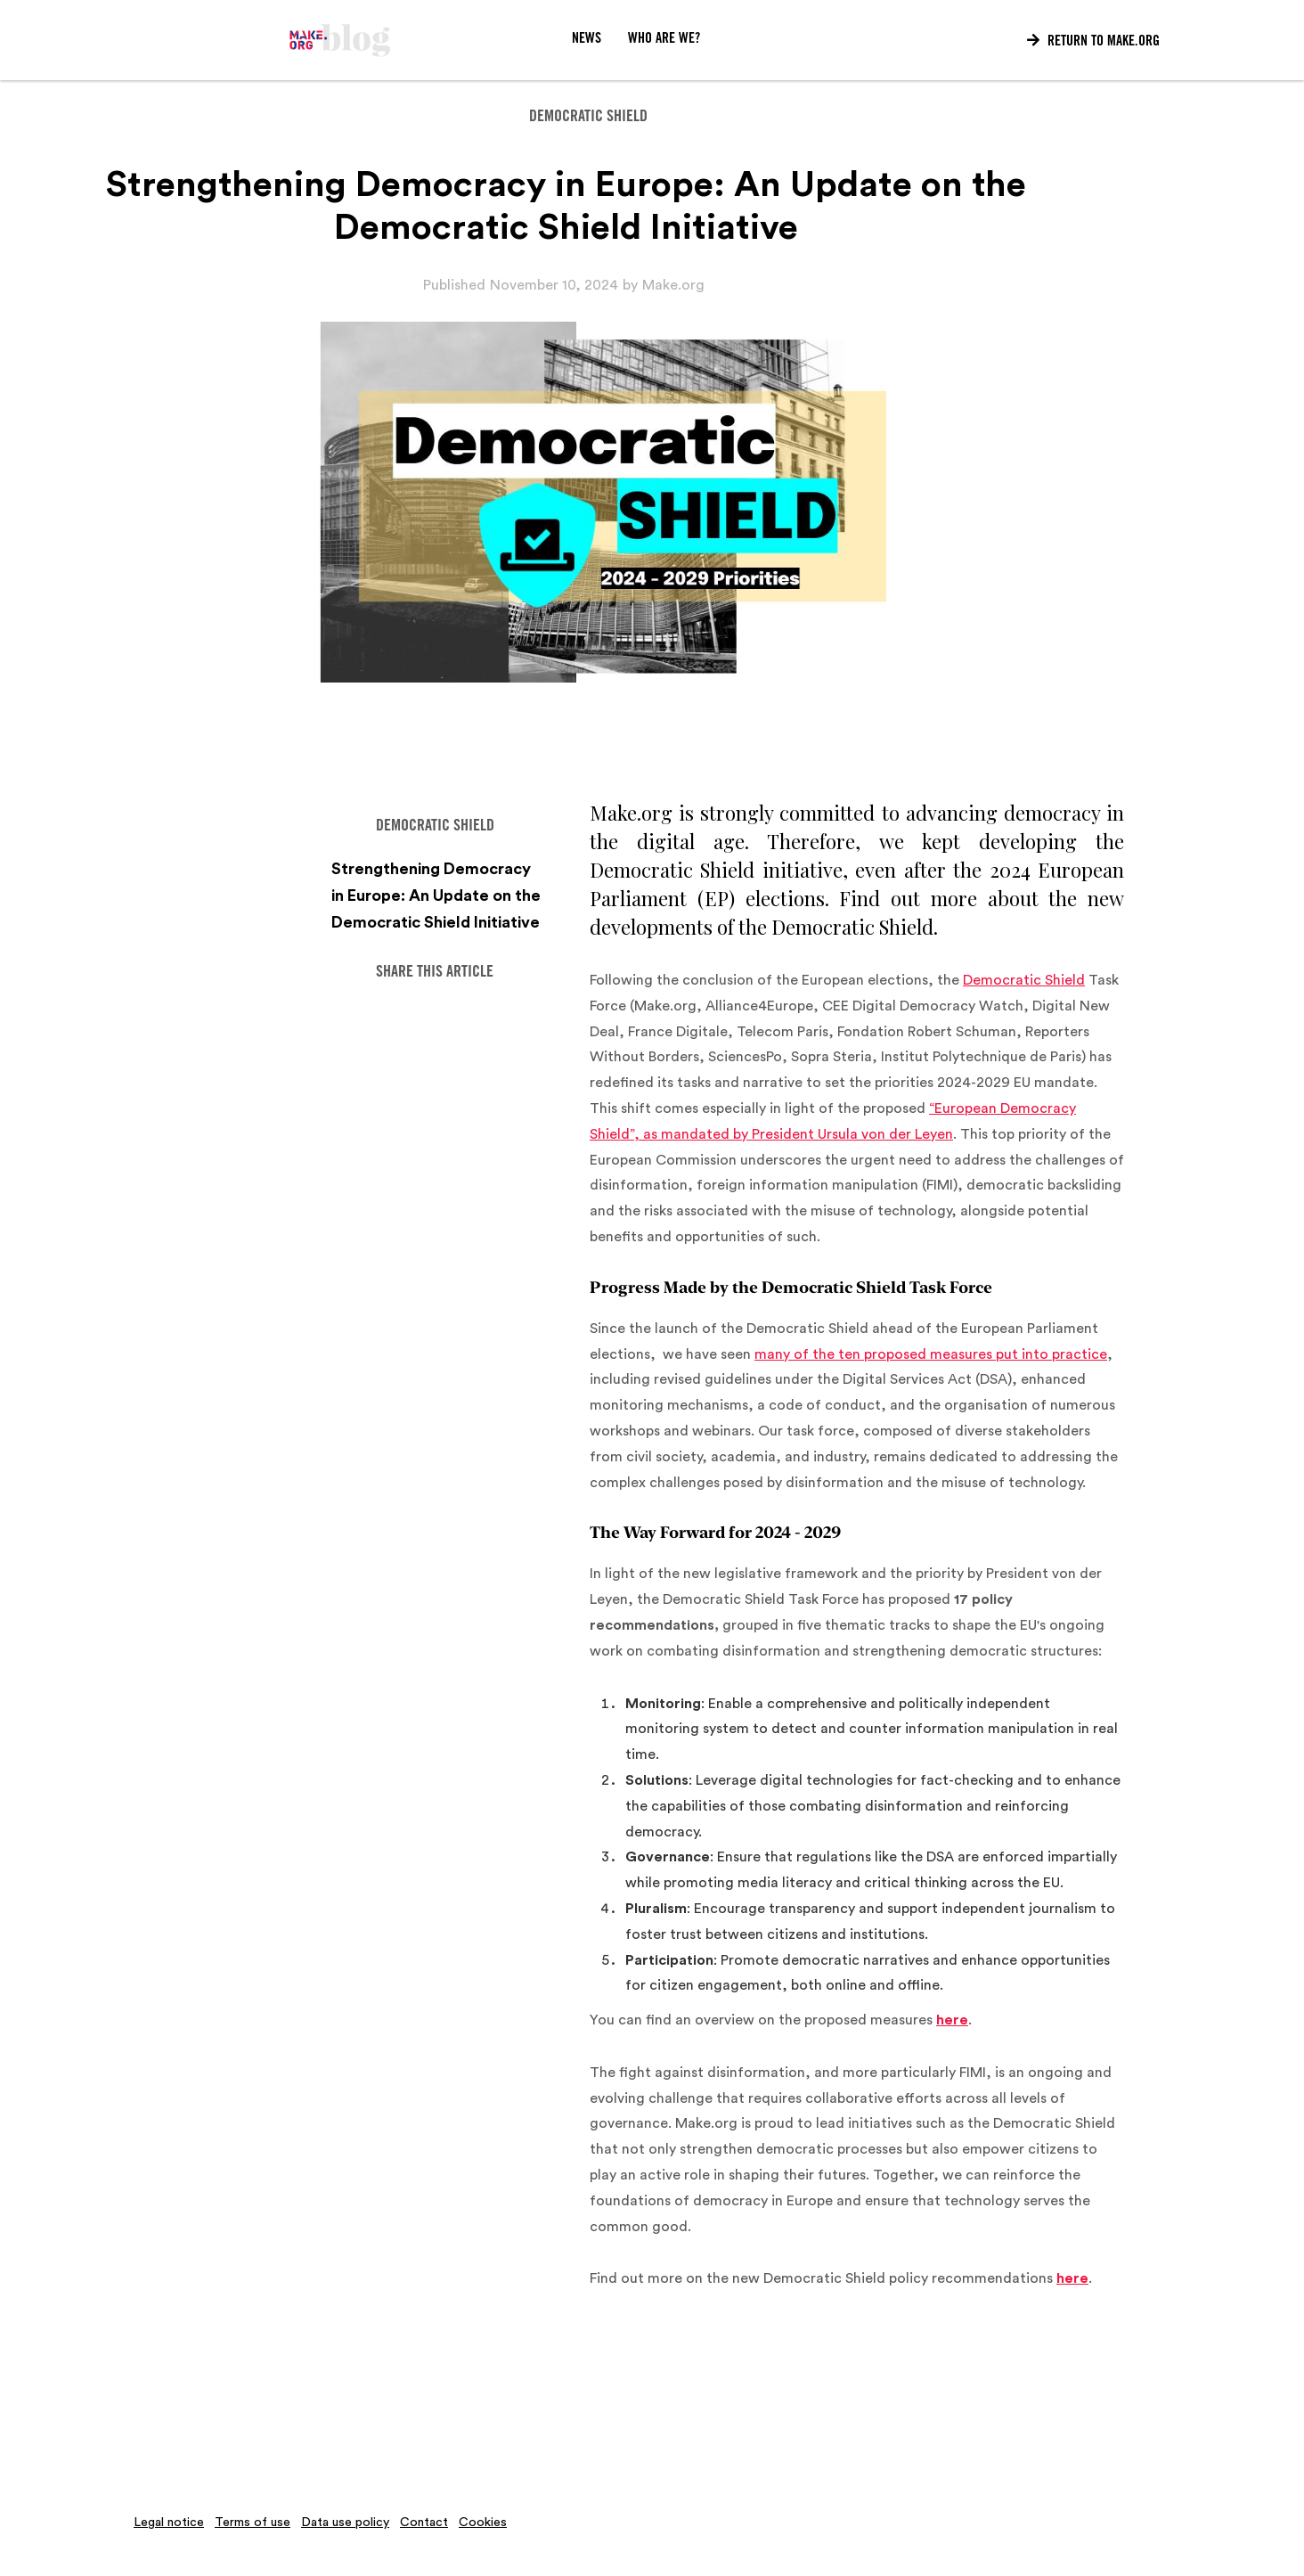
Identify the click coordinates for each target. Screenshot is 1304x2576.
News (586, 39)
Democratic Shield (1024, 980)
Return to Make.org (1093, 41)
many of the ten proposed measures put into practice (930, 1354)
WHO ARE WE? (664, 39)
